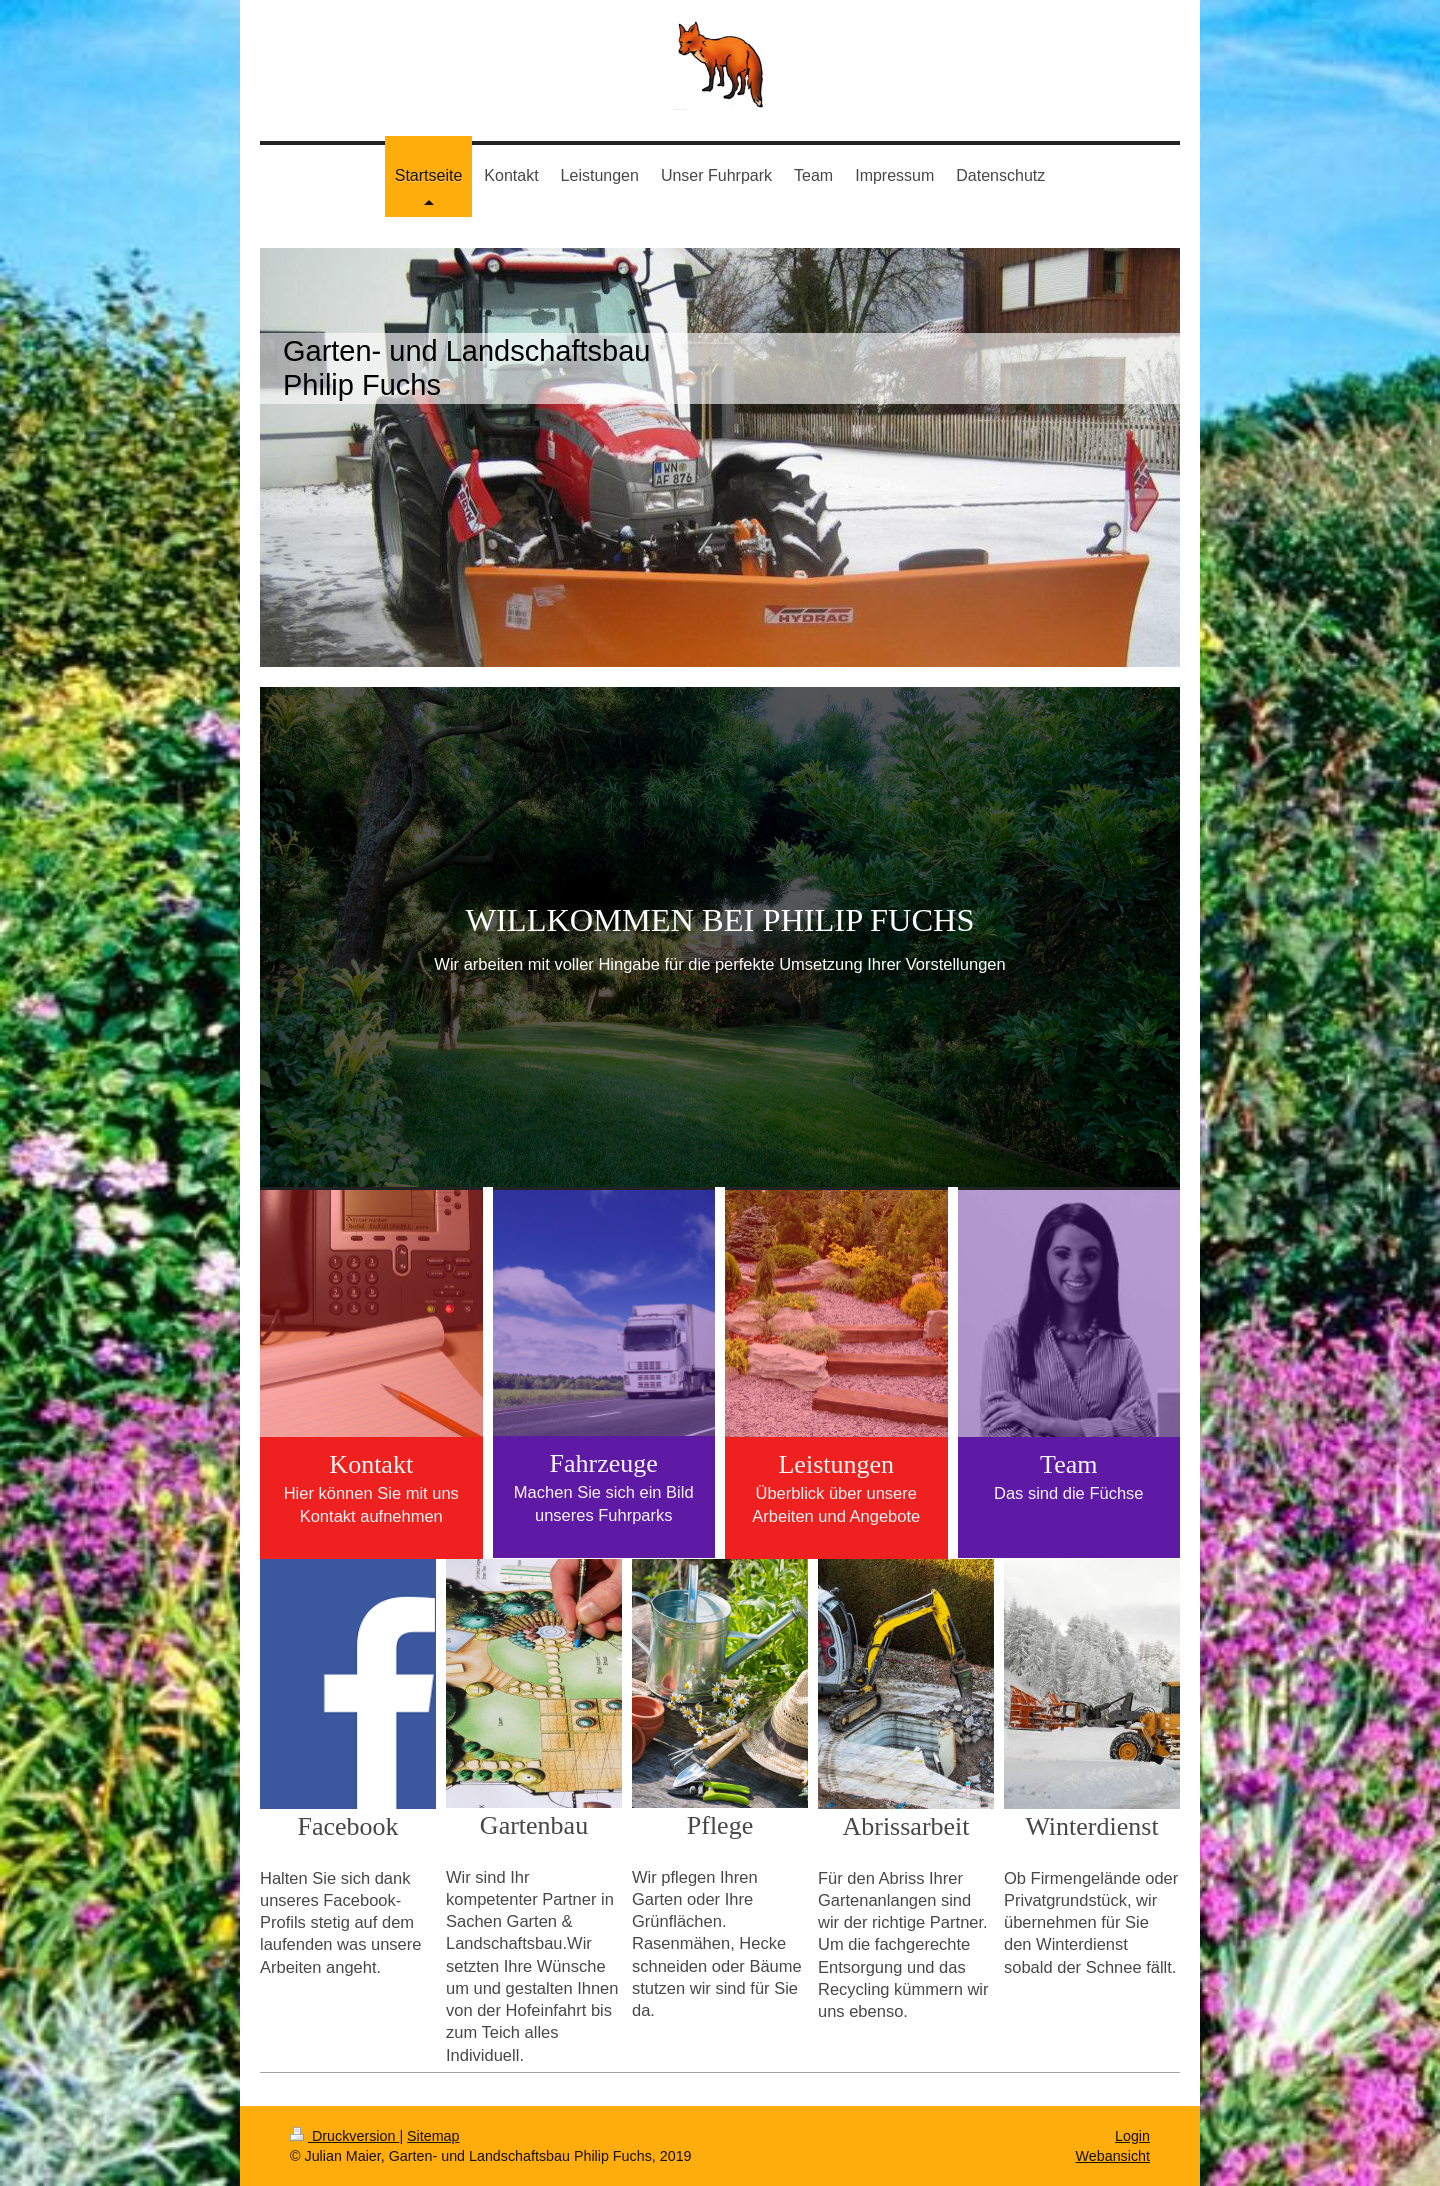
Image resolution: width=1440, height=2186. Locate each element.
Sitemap (433, 2136)
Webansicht (1113, 2156)
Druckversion (344, 2136)
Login (1132, 2136)
